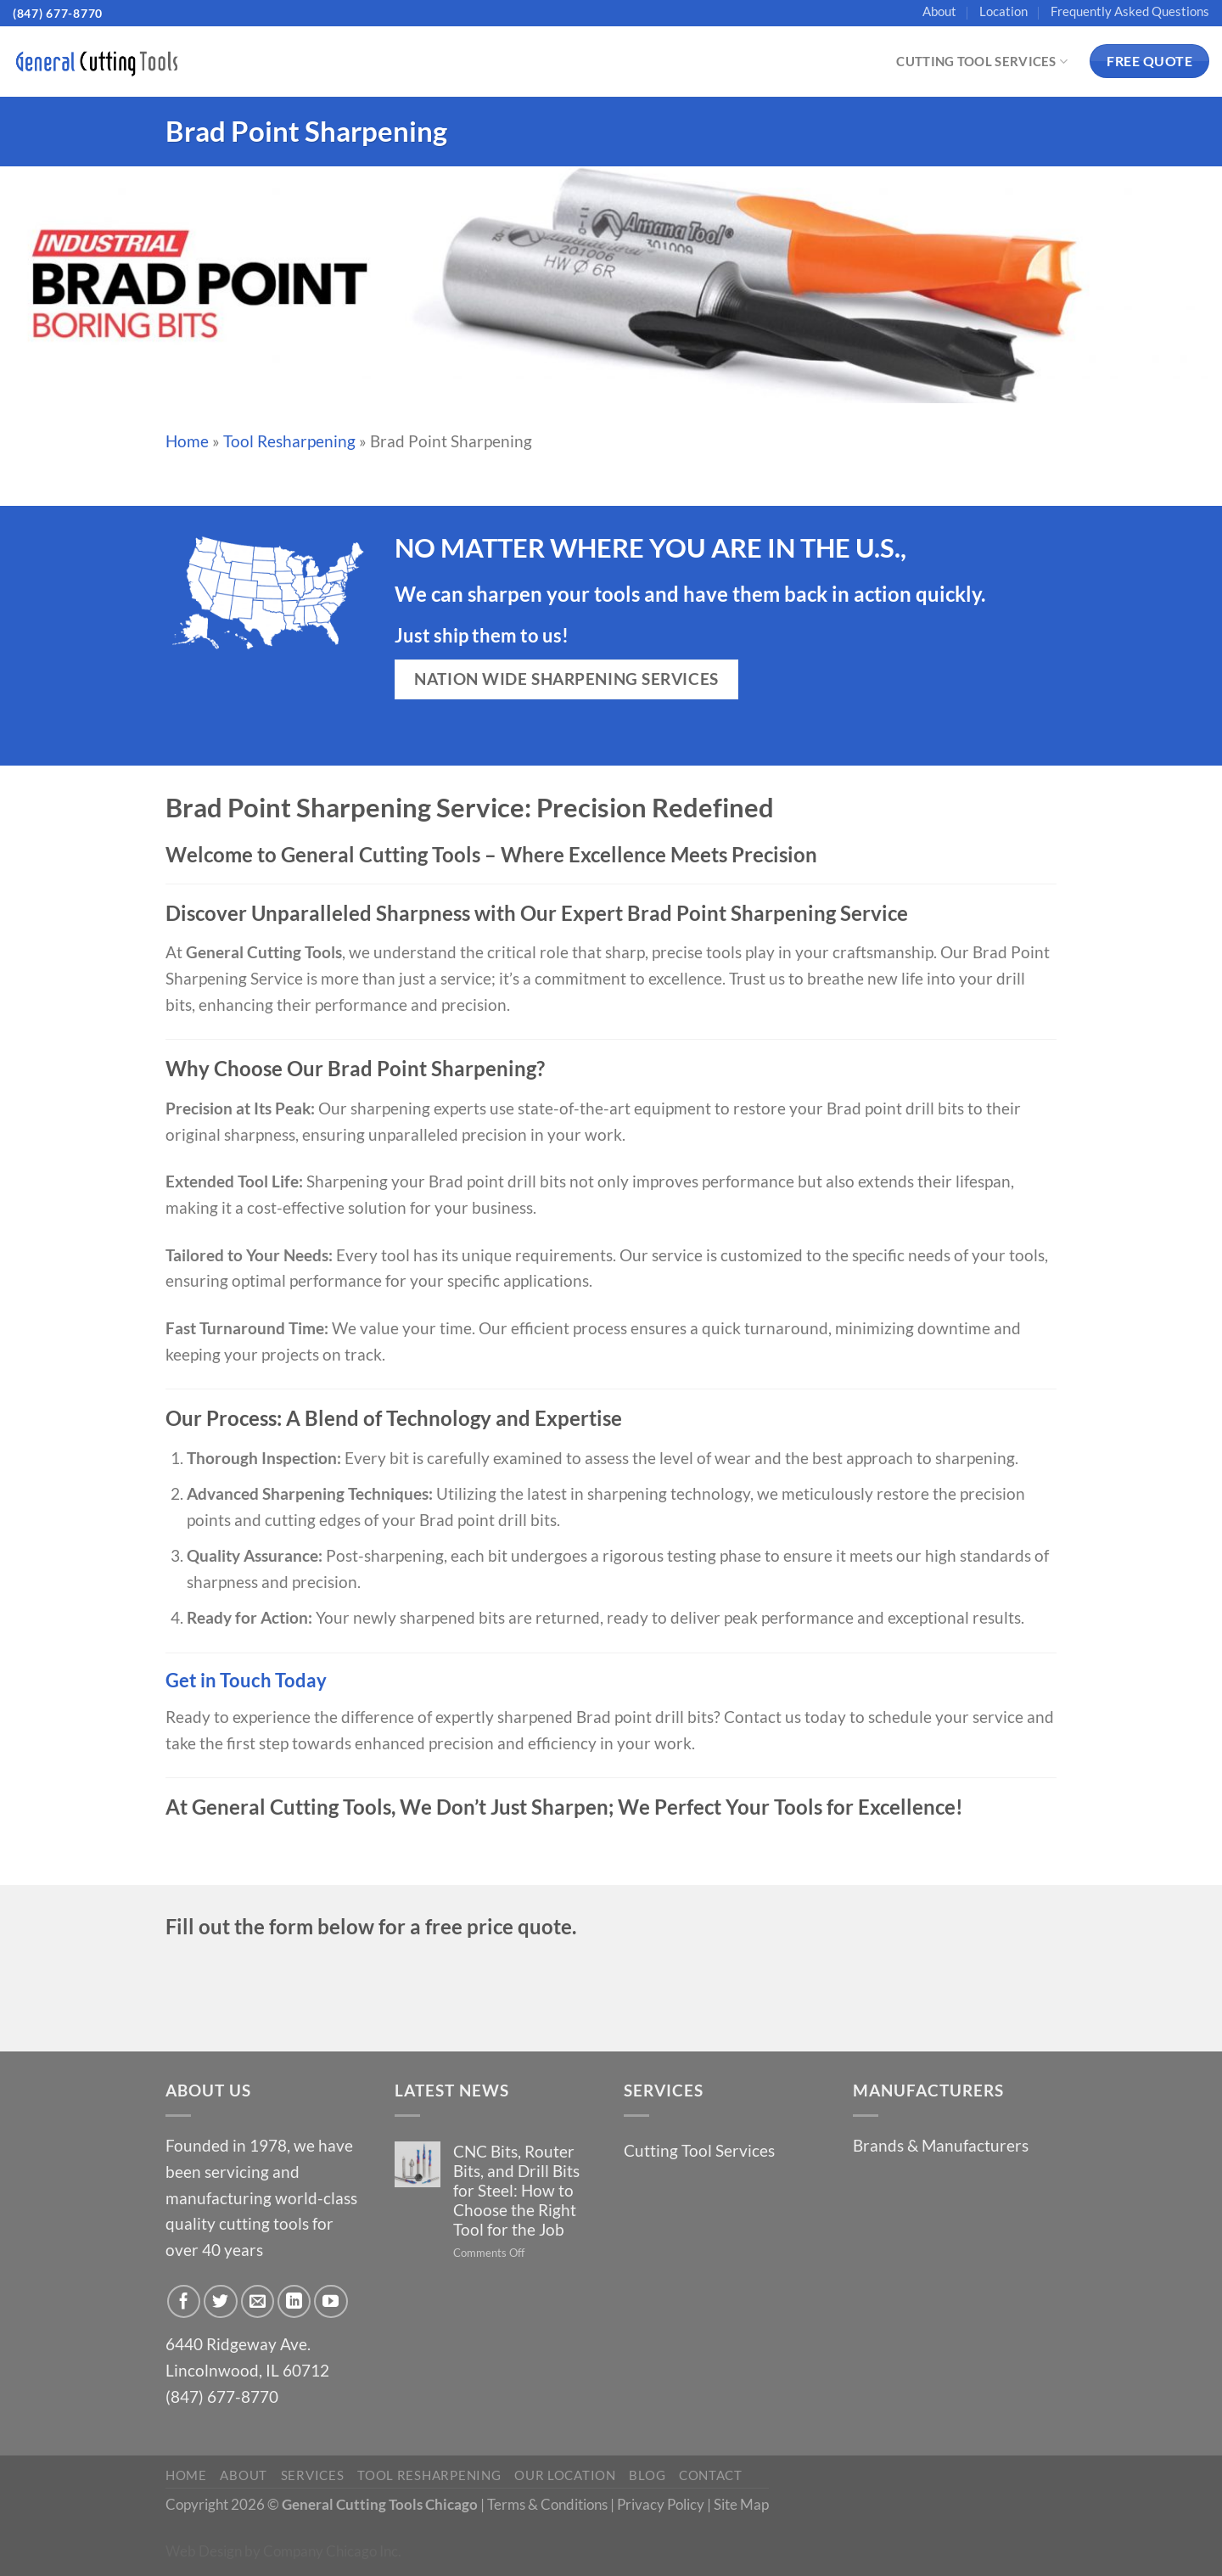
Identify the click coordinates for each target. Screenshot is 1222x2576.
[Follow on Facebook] (184, 2302)
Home (187, 441)
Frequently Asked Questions (1130, 11)
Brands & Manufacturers (941, 2145)
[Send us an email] (258, 2302)
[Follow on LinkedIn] (294, 2302)
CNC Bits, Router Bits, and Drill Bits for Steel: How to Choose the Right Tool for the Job (516, 2190)
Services (313, 2475)
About (939, 11)
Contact (711, 2475)
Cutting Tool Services (982, 61)
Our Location (565, 2475)
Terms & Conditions (547, 2504)
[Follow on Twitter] (221, 2302)
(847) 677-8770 (58, 13)
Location (1003, 11)
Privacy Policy (660, 2504)
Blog (647, 2475)
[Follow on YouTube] (331, 2302)
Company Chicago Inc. (332, 2551)
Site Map (741, 2504)
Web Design (203, 2551)
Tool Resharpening (289, 441)
